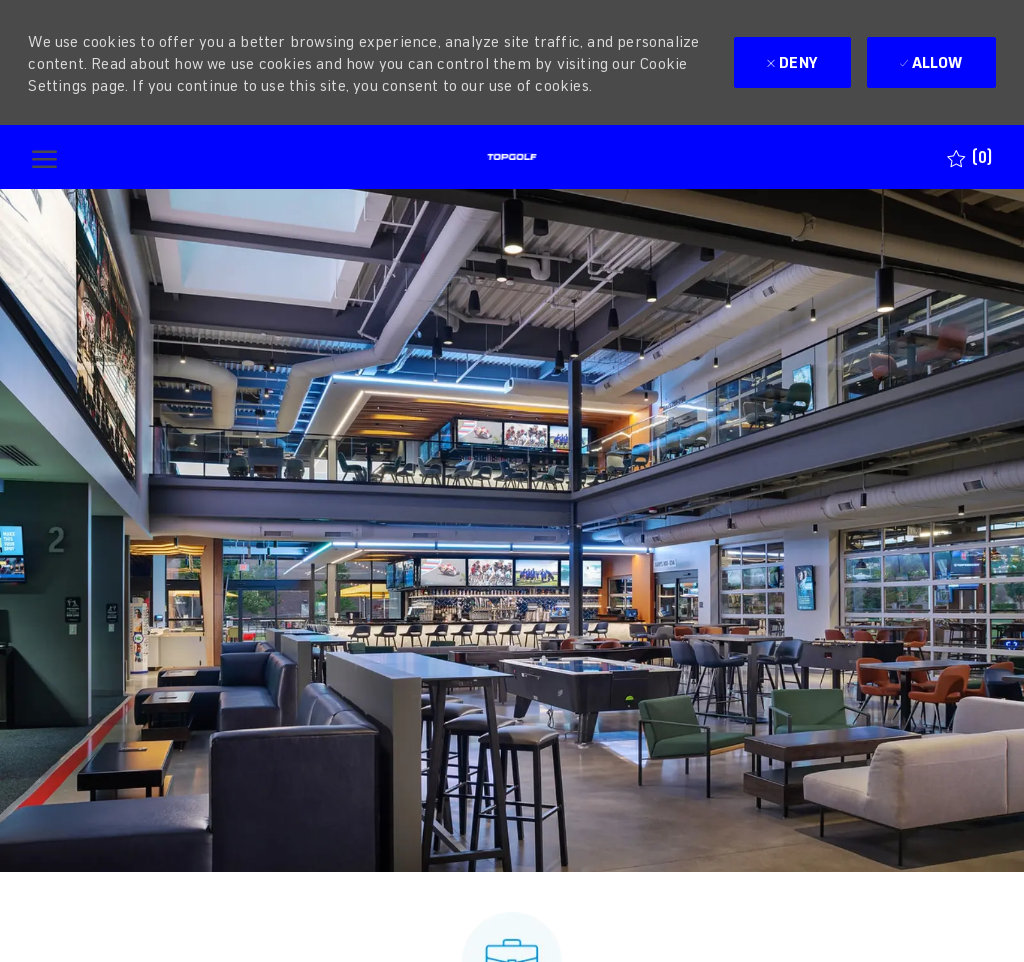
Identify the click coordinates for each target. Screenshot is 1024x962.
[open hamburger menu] (44, 157)
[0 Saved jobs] (969, 157)
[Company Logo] (512, 157)
